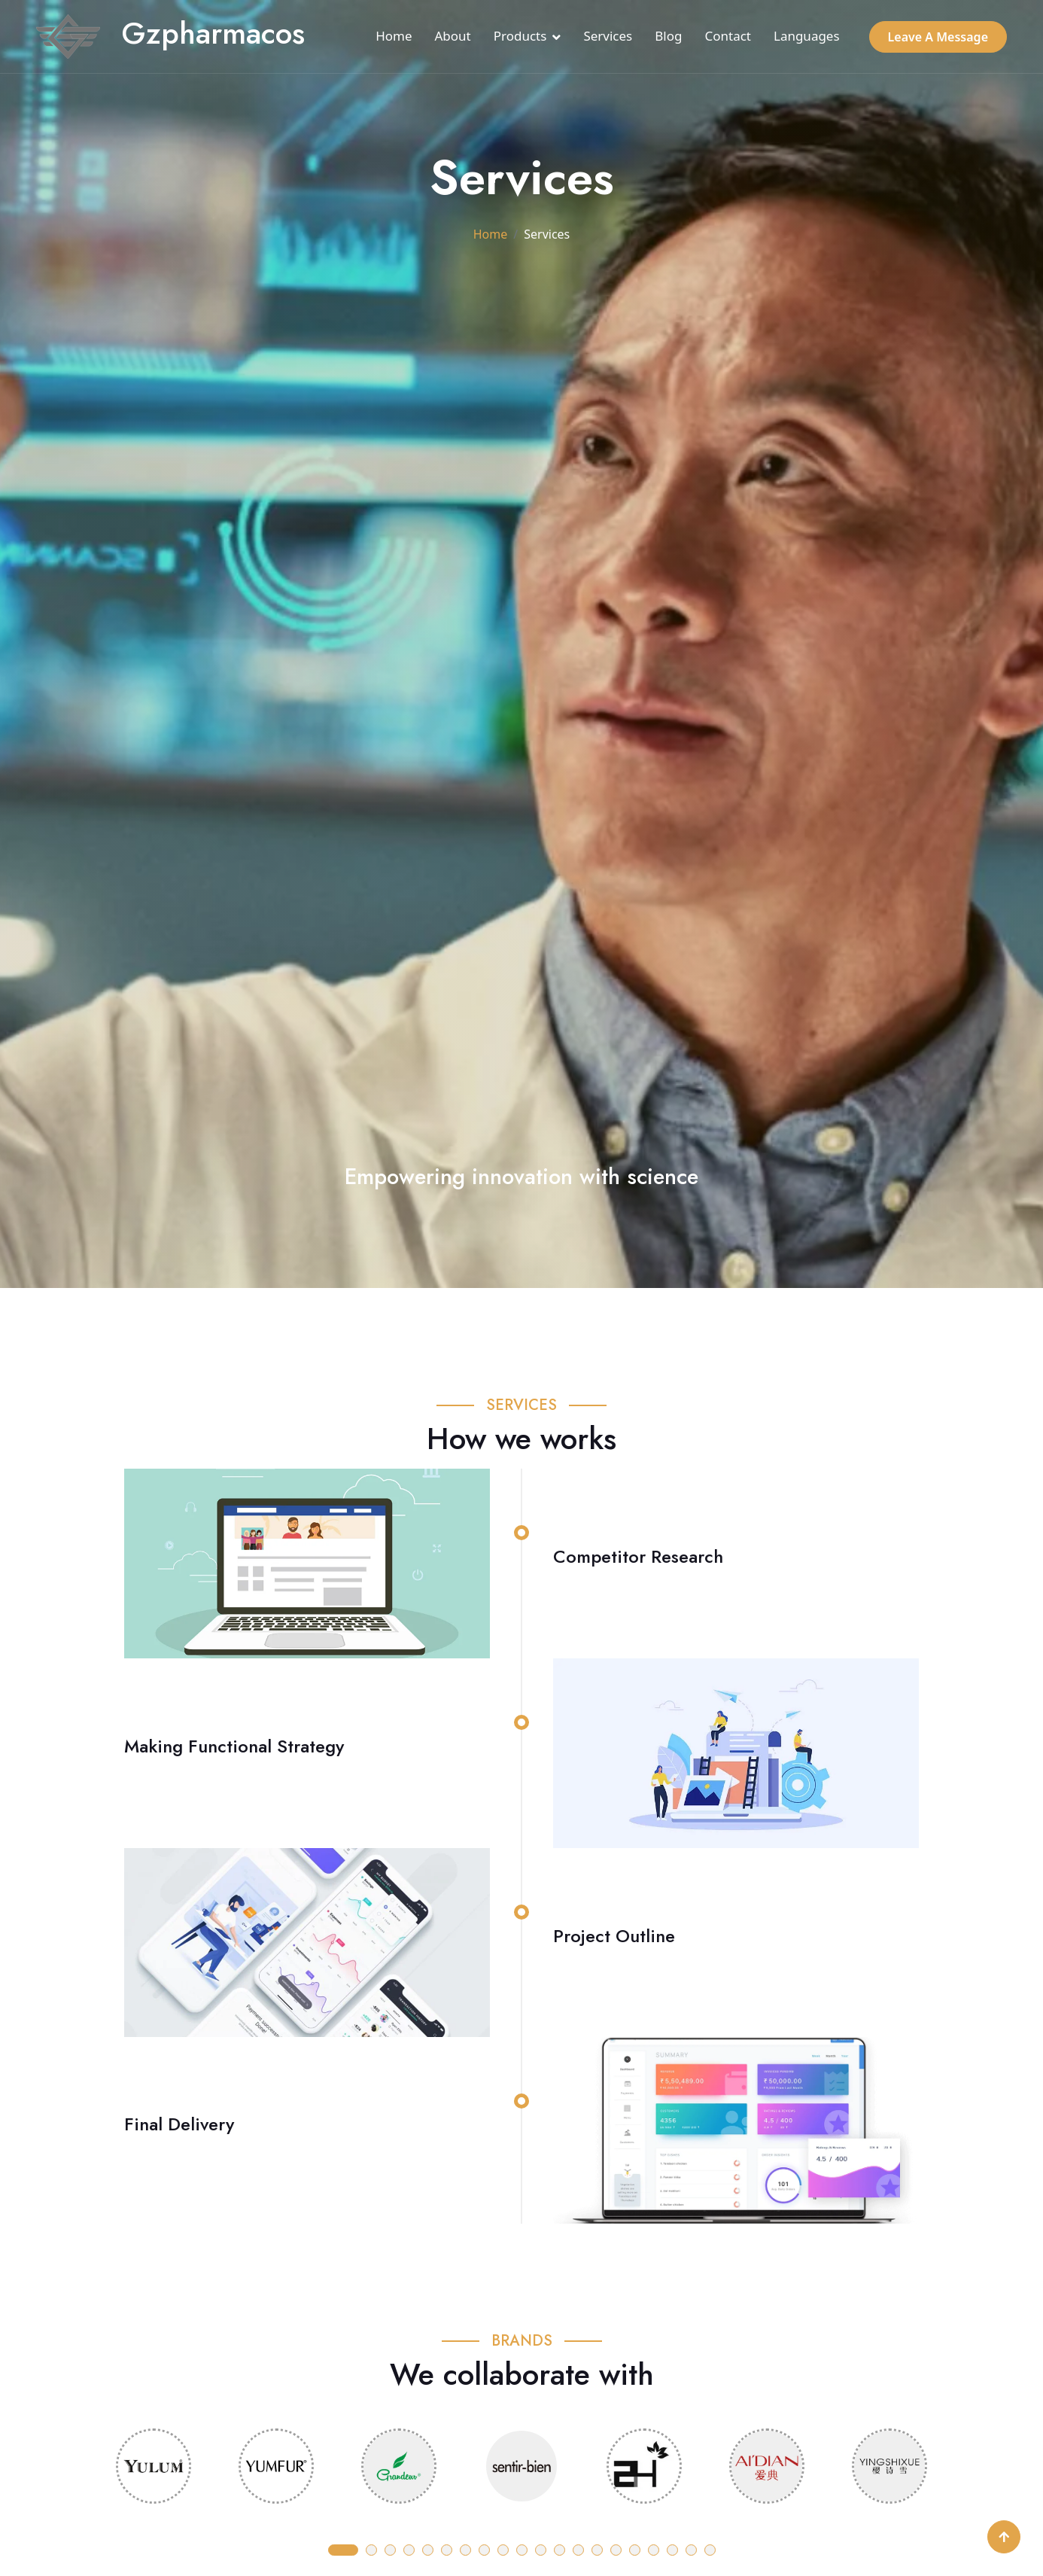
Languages (807, 35)
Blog (668, 35)
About (453, 35)
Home (394, 35)
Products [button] (520, 35)
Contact (727, 35)
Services (607, 35)
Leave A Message (938, 37)
